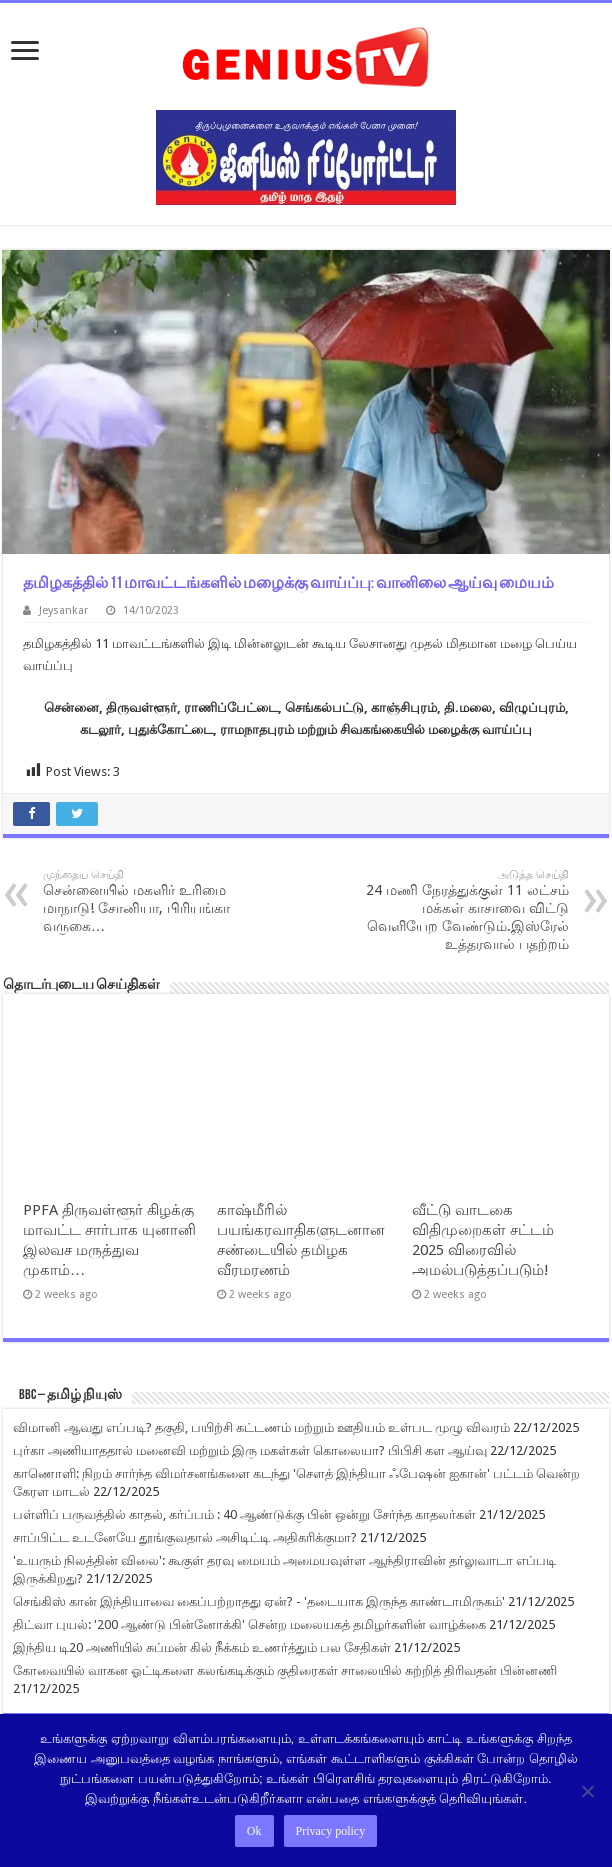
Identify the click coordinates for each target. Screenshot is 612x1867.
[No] (587, 1791)
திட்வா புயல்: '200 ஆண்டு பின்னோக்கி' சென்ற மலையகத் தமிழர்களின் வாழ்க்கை (249, 1624)
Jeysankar (63, 610)
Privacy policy (331, 1831)
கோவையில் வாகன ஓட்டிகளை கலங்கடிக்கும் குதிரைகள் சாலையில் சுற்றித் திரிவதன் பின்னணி (285, 1670)
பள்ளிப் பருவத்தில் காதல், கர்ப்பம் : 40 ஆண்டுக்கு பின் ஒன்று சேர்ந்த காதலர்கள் (244, 1514)
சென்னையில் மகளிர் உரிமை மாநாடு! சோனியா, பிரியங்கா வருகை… (145, 901)
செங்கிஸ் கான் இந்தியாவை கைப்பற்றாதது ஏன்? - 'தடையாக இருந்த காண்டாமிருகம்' (259, 1601)
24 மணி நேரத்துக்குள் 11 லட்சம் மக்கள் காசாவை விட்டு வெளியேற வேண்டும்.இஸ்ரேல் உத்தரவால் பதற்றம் (466, 910)
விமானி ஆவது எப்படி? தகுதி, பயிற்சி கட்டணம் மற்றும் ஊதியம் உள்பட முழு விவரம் (261, 1427)
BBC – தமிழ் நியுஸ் (70, 1395)
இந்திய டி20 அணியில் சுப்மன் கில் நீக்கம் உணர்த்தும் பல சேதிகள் (202, 1647)
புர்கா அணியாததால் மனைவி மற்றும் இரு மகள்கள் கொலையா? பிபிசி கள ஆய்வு (250, 1450)
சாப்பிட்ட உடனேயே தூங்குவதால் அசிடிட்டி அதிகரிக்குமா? (185, 1537)
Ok (254, 1831)
